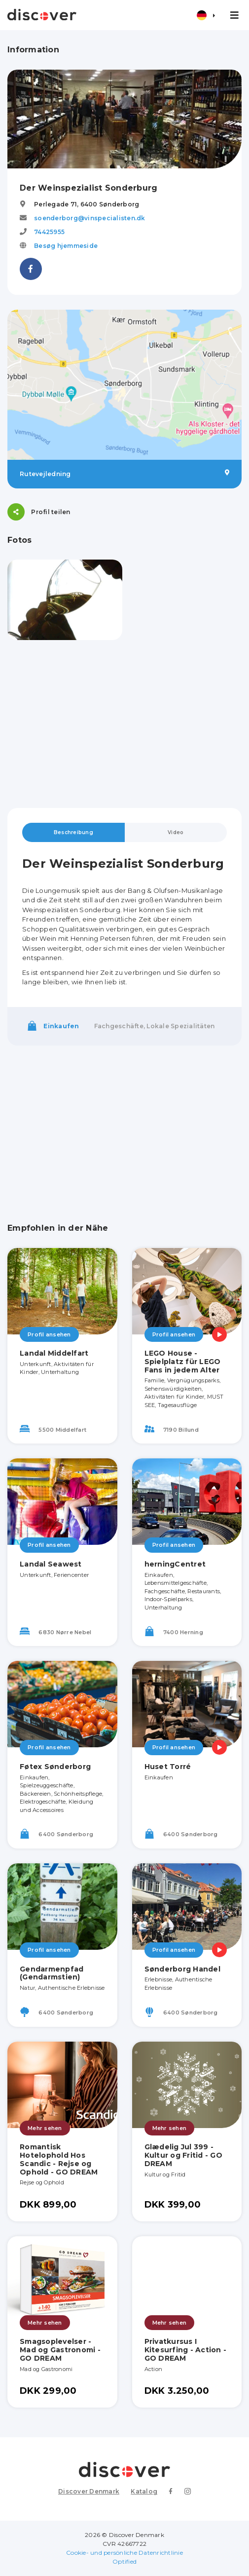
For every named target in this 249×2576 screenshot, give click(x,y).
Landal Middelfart (54, 1353)
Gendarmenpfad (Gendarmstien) (51, 1973)
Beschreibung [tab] (73, 832)
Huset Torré (167, 1766)
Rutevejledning (124, 474)
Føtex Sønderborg (55, 1766)
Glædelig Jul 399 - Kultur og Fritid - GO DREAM (183, 2155)
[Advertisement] (124, 724)
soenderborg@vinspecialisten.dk (89, 218)
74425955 (49, 232)
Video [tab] (175, 832)
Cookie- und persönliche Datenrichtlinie (124, 2552)
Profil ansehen (49, 1334)
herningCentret (175, 1564)
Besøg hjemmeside (66, 245)
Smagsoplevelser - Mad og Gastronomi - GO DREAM (60, 2350)
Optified (124, 2561)
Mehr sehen (45, 2128)
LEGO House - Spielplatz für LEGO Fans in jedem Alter (182, 1361)
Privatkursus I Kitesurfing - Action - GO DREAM (185, 2350)
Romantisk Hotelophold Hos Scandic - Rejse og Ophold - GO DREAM (59, 2159)
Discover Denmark (88, 2491)
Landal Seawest (51, 1564)
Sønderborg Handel (182, 1969)
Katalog (144, 2491)
